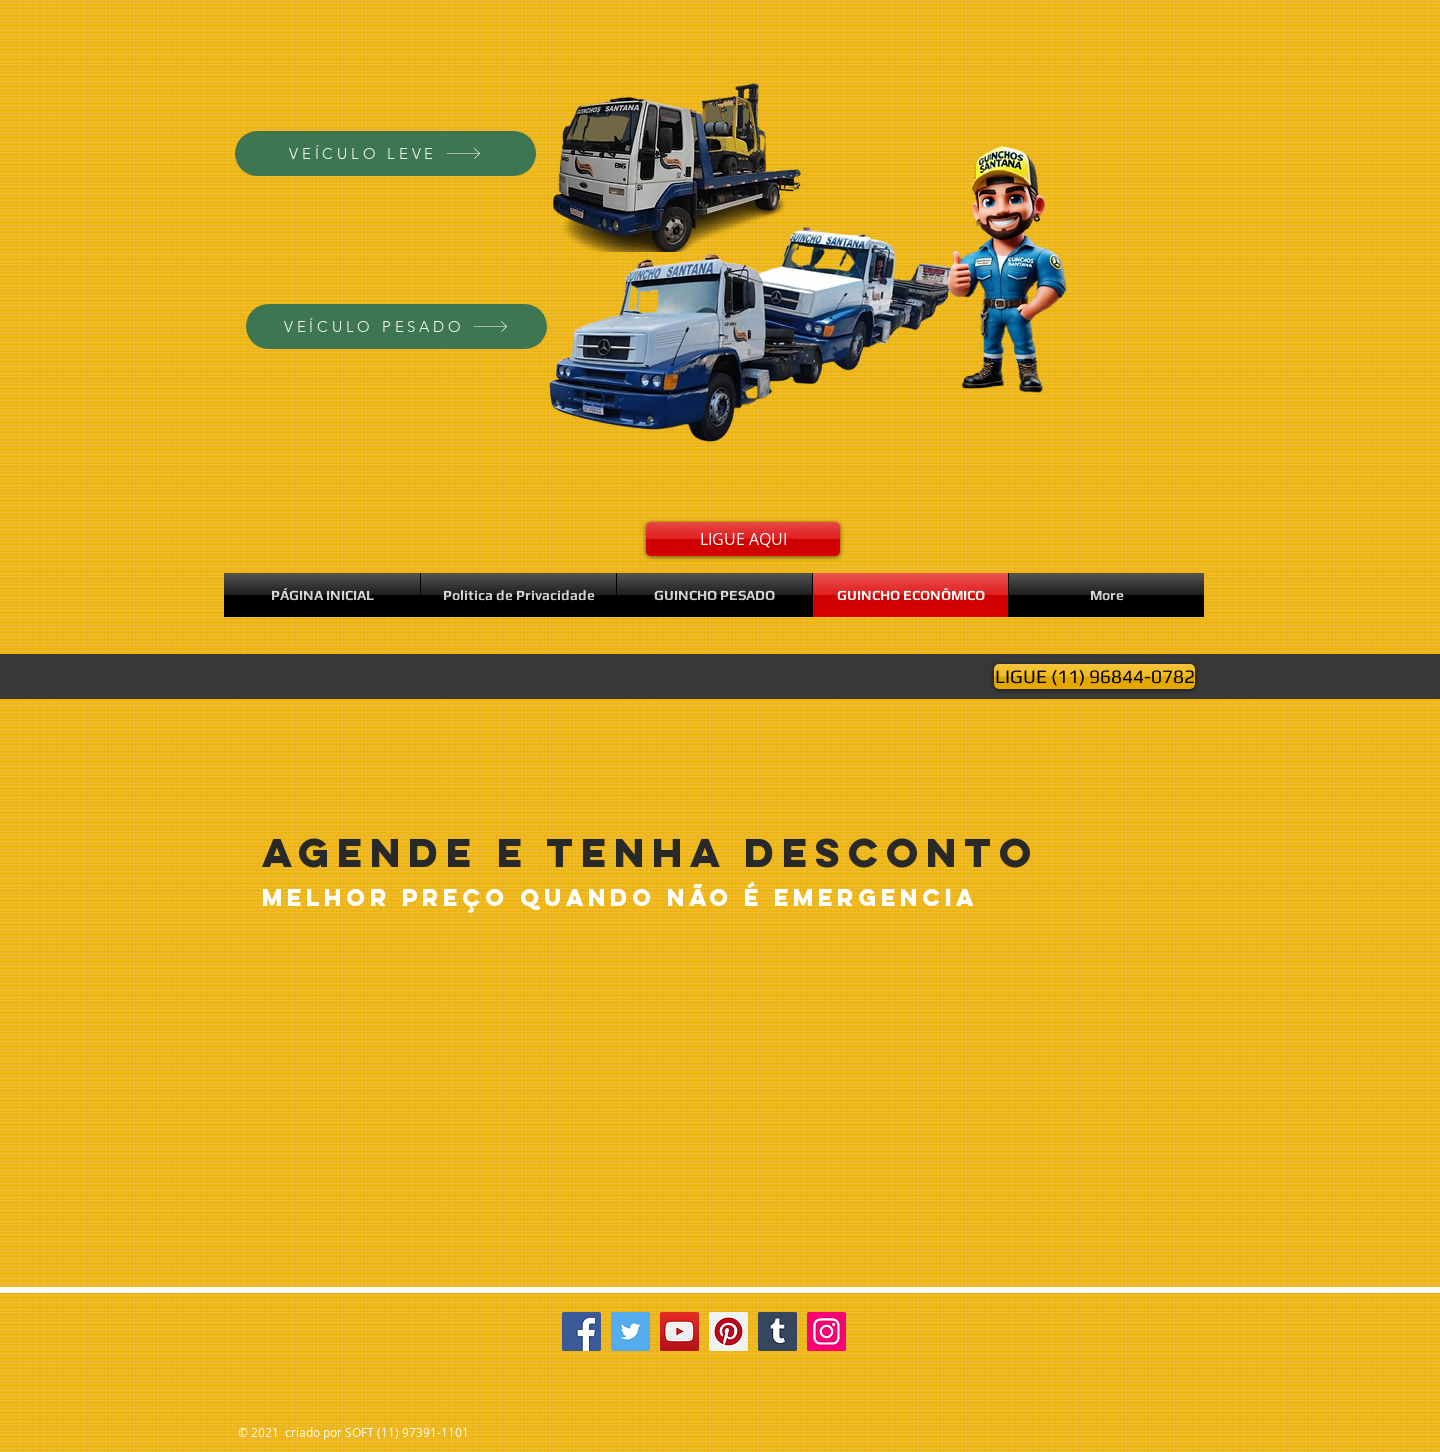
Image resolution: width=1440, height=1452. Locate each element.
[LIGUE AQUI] (743, 539)
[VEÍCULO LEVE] (385, 153)
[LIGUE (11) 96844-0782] (1094, 676)
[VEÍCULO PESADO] (396, 326)
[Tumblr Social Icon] (777, 1331)
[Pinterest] (728, 1331)
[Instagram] (826, 1331)
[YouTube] (679, 1331)
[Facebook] (581, 1331)
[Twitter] (630, 1331)
